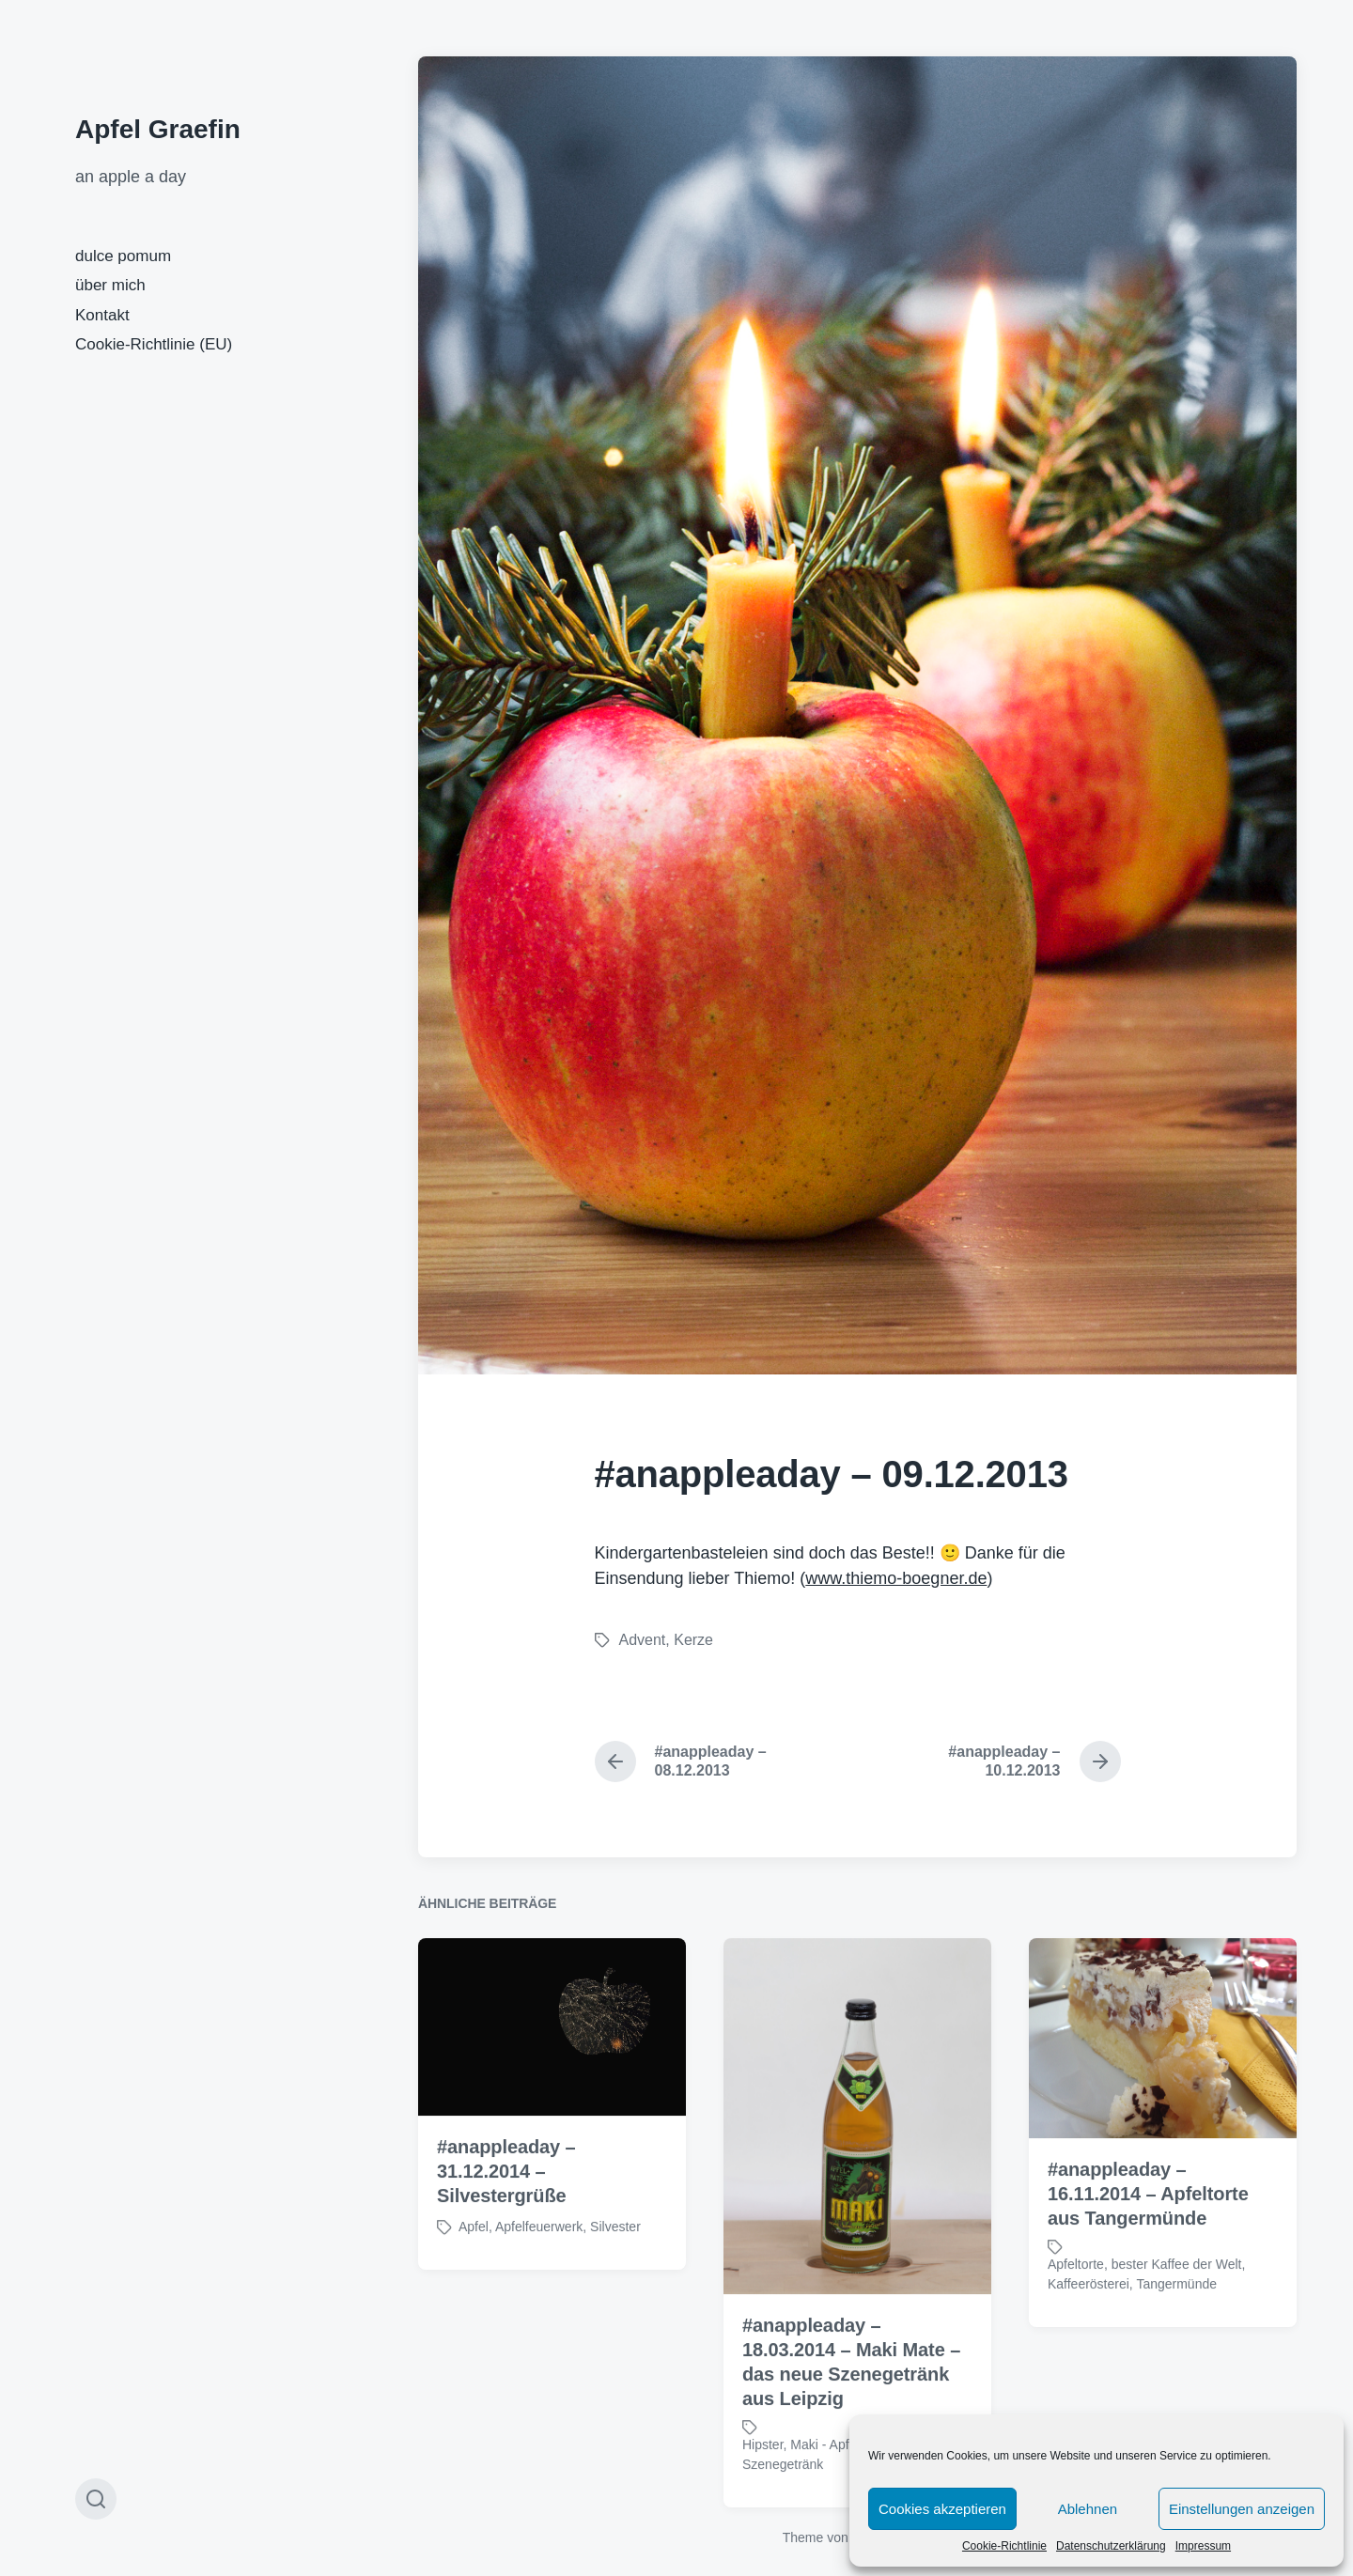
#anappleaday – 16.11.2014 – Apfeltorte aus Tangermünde (1148, 2250)
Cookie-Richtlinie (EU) (153, 344)
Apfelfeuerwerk (539, 2282)
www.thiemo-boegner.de (896, 1578)
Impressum (1203, 2546)
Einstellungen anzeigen (1241, 2509)
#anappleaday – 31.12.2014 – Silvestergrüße (506, 2227)
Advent (642, 1640)
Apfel (474, 2282)
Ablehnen (1087, 2509)
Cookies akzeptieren (942, 2509)
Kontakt (102, 315)
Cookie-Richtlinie (1004, 2546)
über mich (110, 285)
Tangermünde (1176, 2340)
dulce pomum (123, 256)
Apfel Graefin (158, 129)
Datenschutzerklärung (1111, 2546)
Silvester (615, 2282)
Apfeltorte (1076, 2320)
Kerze (693, 1640)
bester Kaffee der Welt (1177, 2320)
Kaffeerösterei (1088, 2340)
